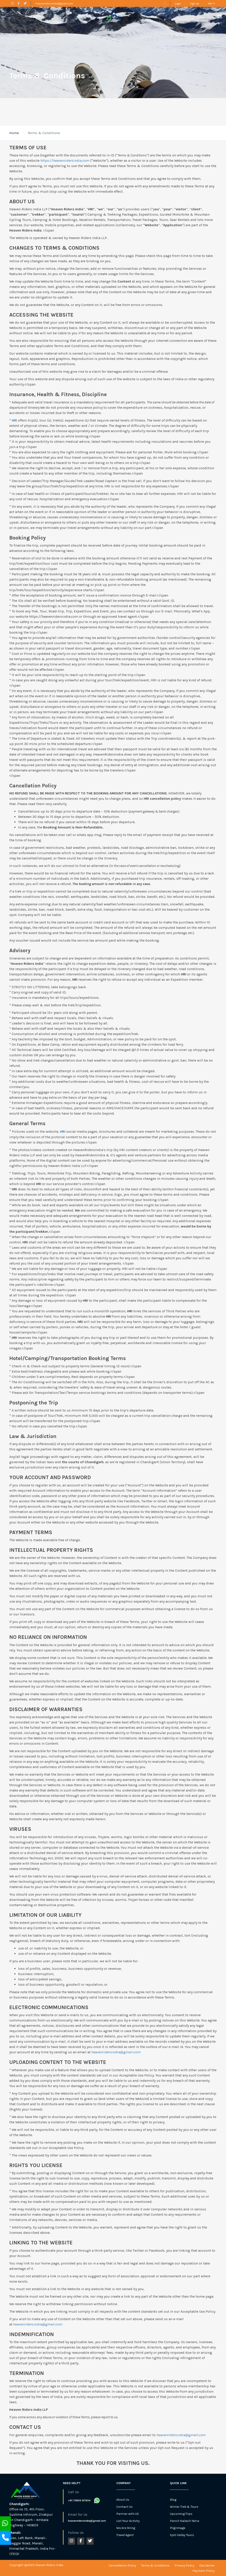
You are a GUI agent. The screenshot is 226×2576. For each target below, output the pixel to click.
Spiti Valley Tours (182, 2535)
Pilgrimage (177, 2528)
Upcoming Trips (181, 2514)
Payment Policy (203, 2571)
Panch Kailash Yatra (184, 2521)
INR (211, 3)
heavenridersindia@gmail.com (54, 3)
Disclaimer (207, 2565)
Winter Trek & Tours (184, 2507)
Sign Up (194, 3)
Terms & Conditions (155, 2565)
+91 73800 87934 (79, 2500)
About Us (122, 2500)
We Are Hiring (125, 2528)
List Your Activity (128, 2521)
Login (178, 3)
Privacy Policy (184, 2565)
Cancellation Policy (122, 2565)
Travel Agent (125, 2535)
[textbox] (113, 660)
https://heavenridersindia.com (64, 160)
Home (14, 133)
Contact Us (124, 2507)
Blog (173, 2500)
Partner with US (127, 2514)
